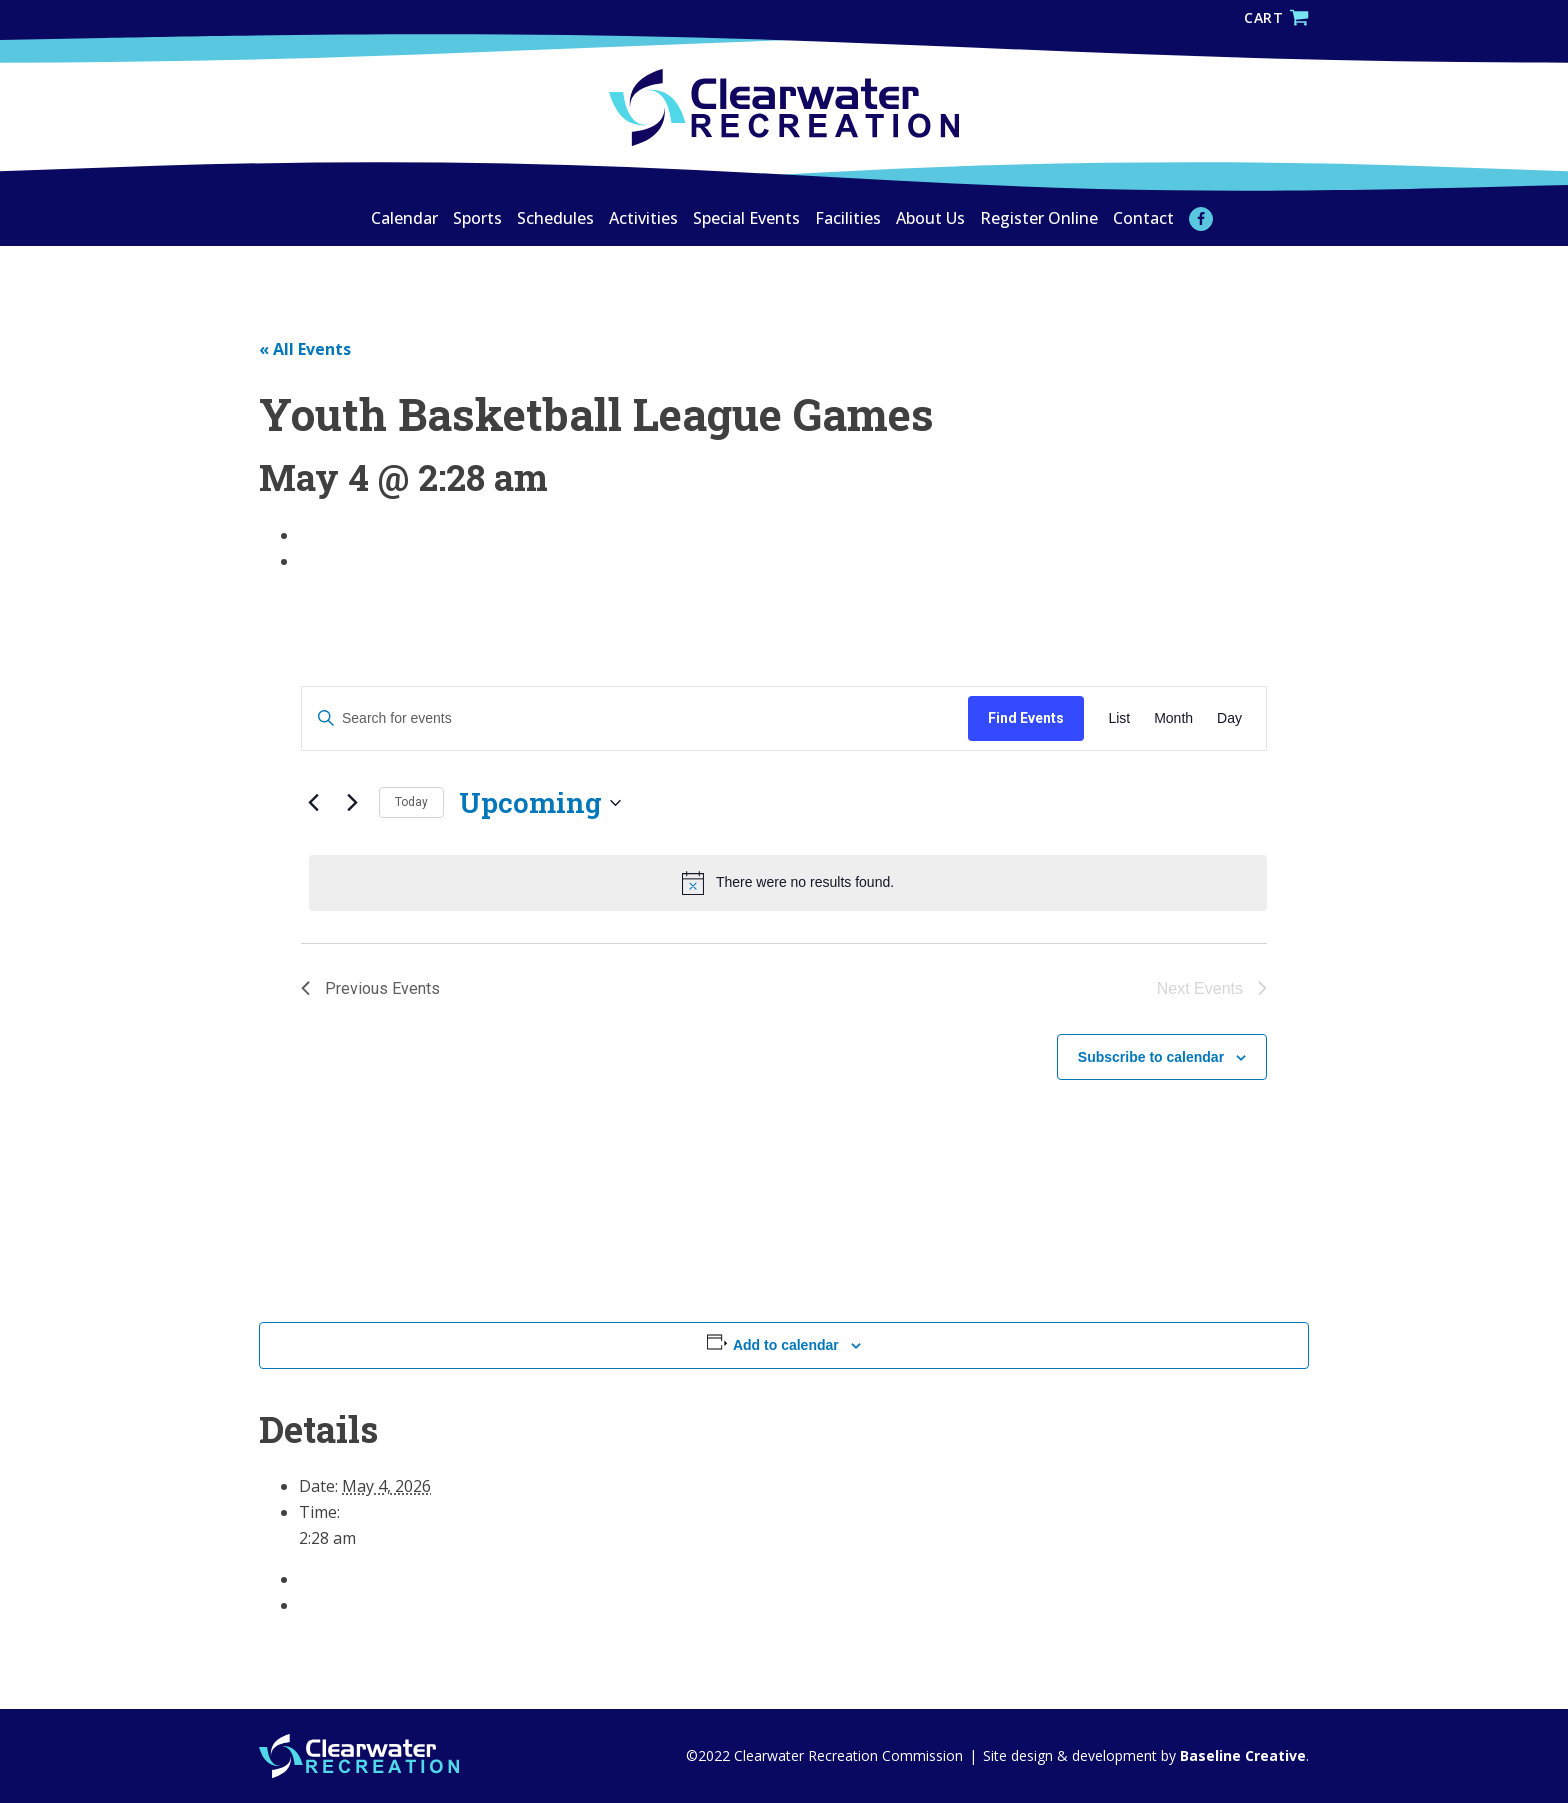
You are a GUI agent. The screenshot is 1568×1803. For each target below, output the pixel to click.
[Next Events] (352, 803)
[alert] (788, 883)
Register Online (1039, 218)
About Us (930, 218)
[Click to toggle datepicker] (540, 803)
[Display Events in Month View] (1173, 718)
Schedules (555, 218)
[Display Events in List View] (1119, 718)
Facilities (848, 218)
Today (411, 802)
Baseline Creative (1241, 1755)
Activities (643, 218)
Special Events (746, 218)
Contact (1143, 218)
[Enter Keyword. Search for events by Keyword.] (635, 718)
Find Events (1026, 718)
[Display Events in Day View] (1229, 718)
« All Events (305, 349)
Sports (477, 218)
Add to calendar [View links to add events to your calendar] (786, 1345)
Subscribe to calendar (1151, 1057)
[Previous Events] (313, 803)
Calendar (404, 218)
